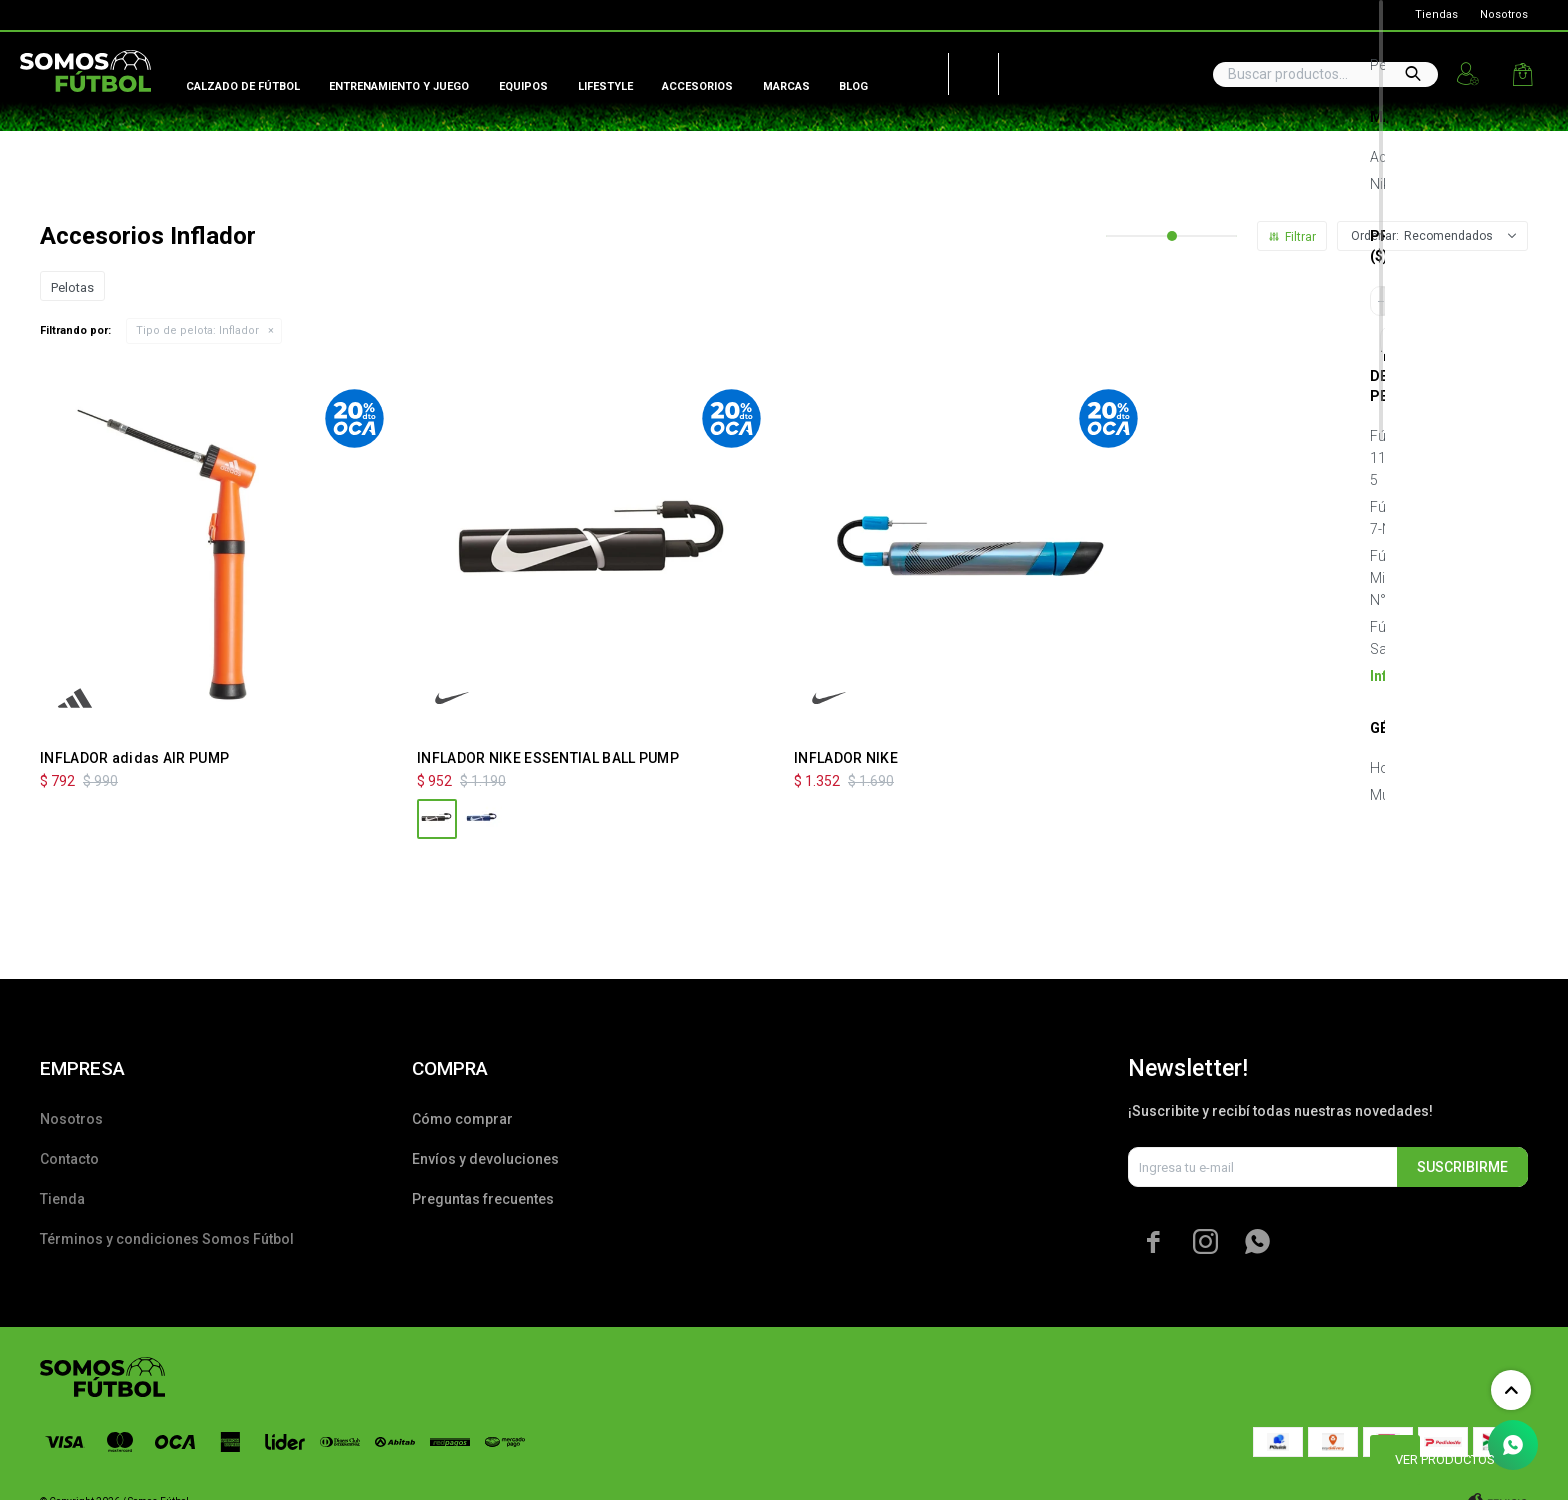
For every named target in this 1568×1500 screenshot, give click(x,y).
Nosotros (1504, 14)
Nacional (1020, 69)
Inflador (197, 330)
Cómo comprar (462, 1119)
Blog (853, 86)
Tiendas (1436, 14)
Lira (220, 15)
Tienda (62, 1199)
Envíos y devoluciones (485, 1159)
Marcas (786, 86)
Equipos (523, 86)
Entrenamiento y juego (399, 86)
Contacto (69, 1159)
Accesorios (697, 86)
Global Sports (56, 15)
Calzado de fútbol (243, 86)
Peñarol (966, 69)
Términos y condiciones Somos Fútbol (167, 1239)
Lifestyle (605, 86)
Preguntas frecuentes (483, 1199)
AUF (909, 69)
